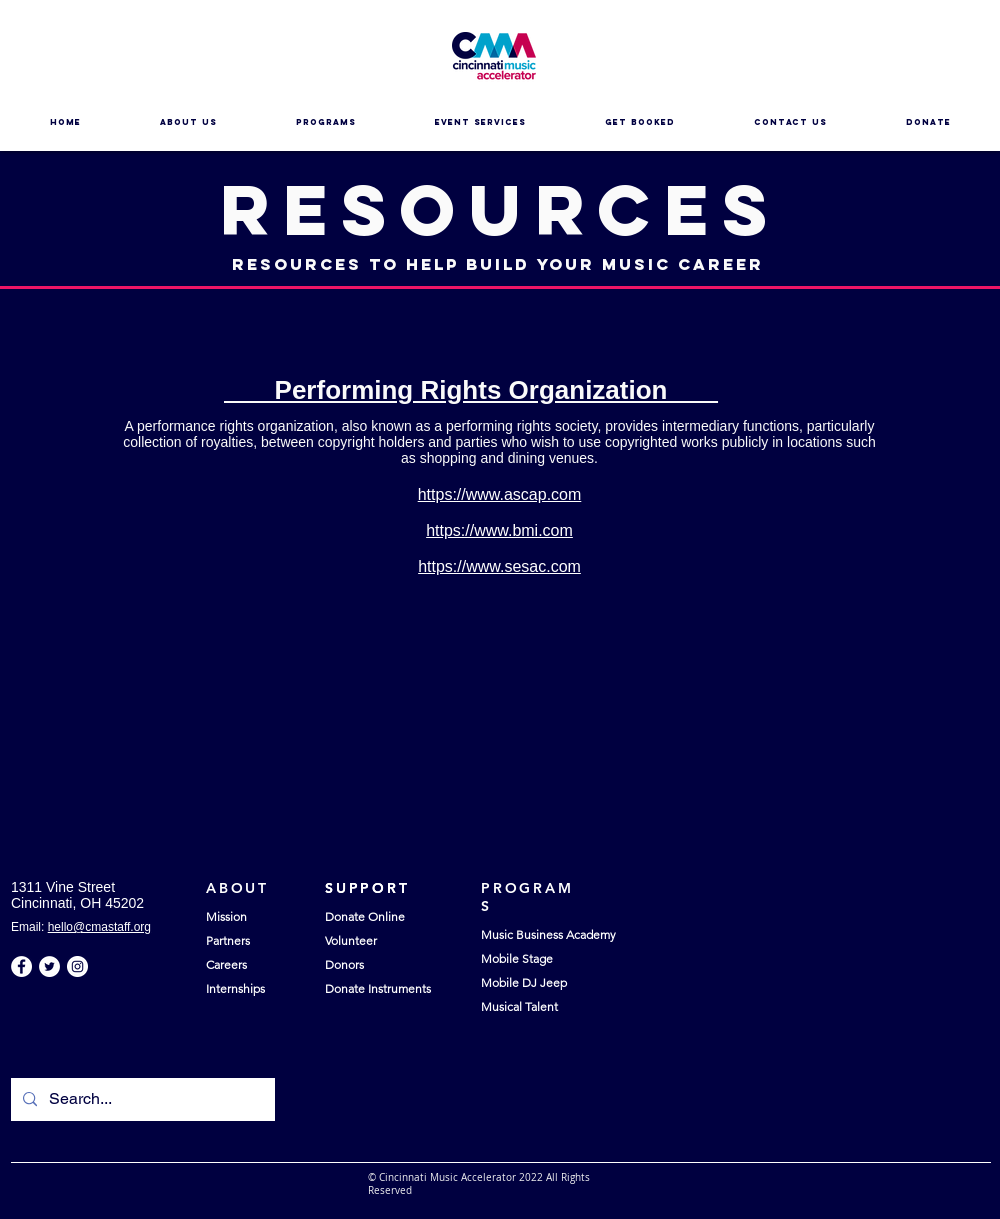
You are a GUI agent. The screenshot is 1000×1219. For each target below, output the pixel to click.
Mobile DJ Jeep (524, 982)
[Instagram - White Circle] (77, 966)
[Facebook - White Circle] (21, 966)
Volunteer (351, 940)
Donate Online (365, 916)
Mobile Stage (517, 958)
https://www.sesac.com (499, 566)
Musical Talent (519, 1006)
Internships (235, 988)
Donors (344, 964)
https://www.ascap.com (500, 494)
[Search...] (141, 1099)
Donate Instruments (378, 988)
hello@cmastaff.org (99, 927)
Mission (226, 916)
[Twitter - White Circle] (49, 966)
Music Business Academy (548, 934)
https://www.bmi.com (499, 530)
